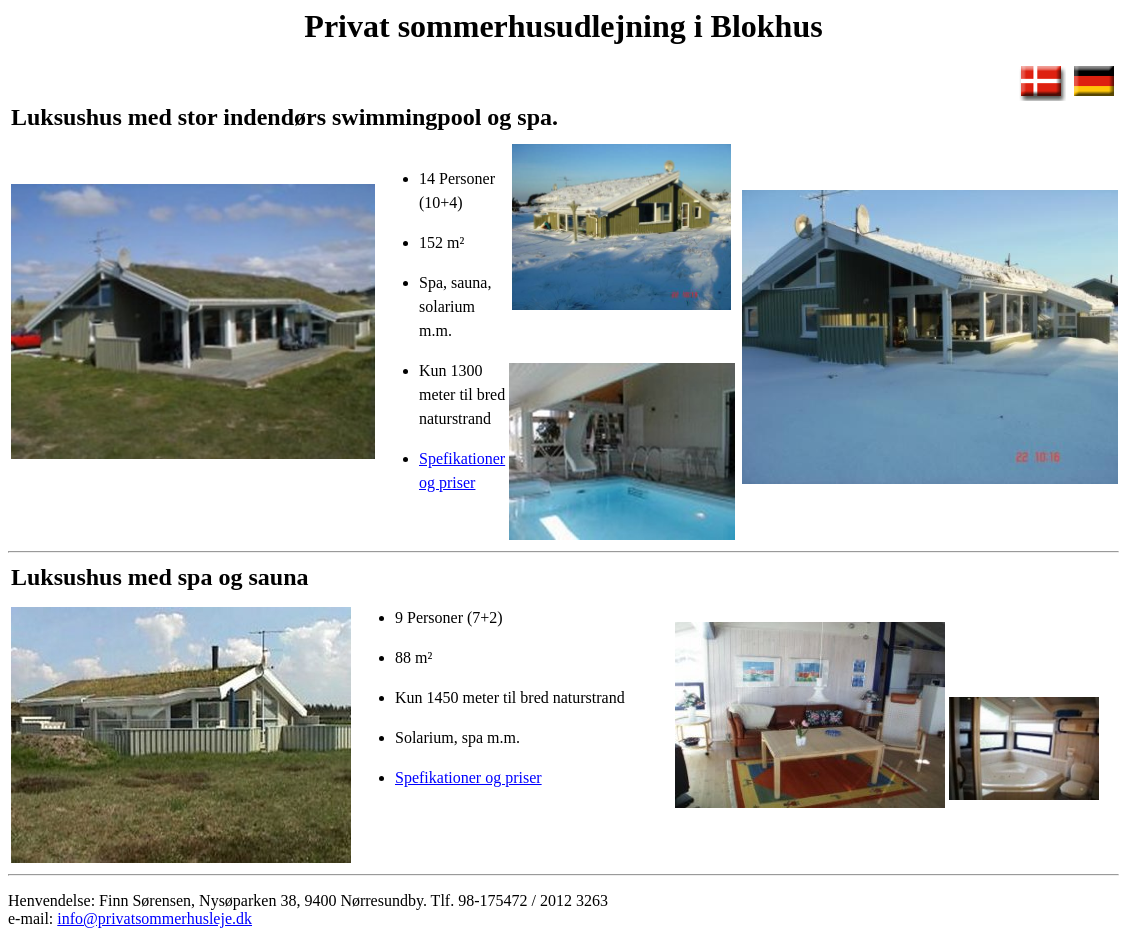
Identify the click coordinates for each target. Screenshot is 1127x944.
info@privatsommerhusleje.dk (154, 918)
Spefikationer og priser (468, 777)
